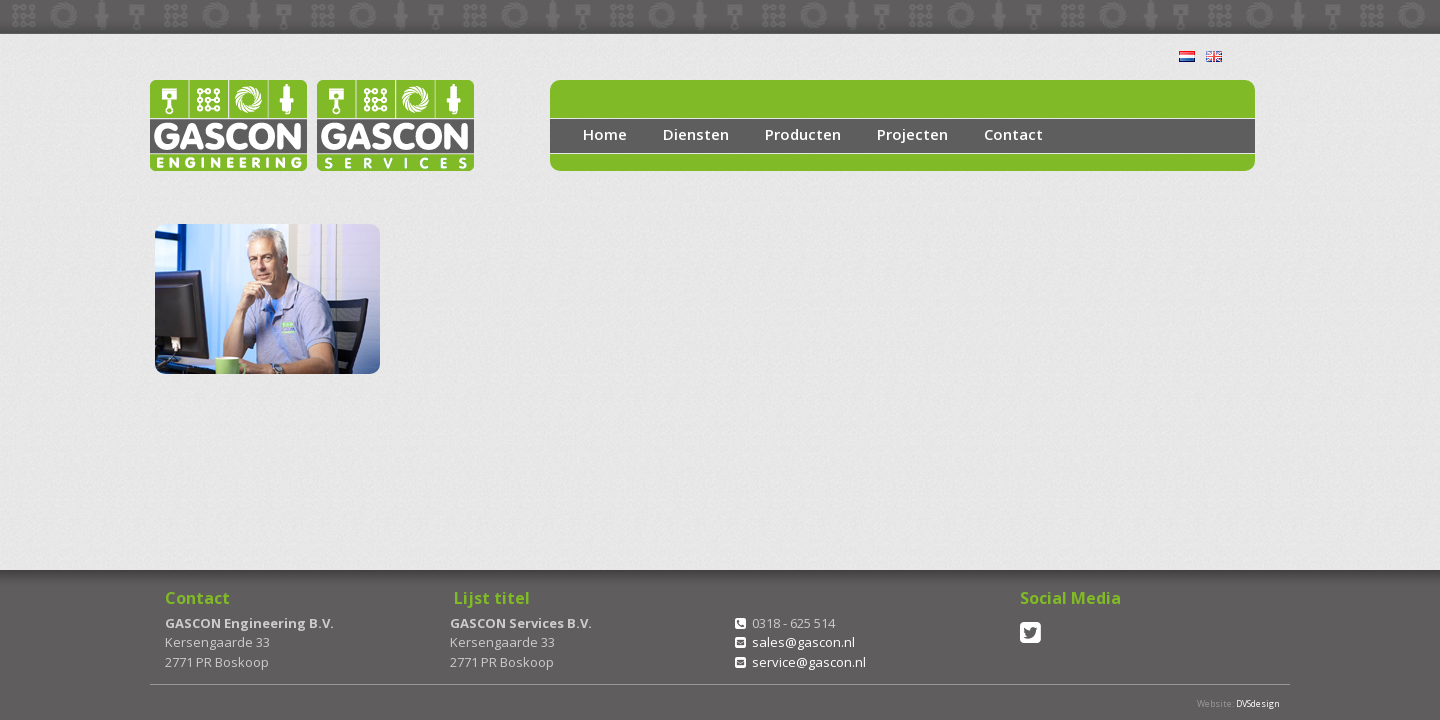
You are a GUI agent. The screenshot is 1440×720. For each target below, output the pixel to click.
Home (605, 134)
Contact (1013, 134)
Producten (803, 134)
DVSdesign (1258, 703)
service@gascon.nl (809, 662)
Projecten (912, 134)
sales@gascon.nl (803, 642)
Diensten (696, 134)
